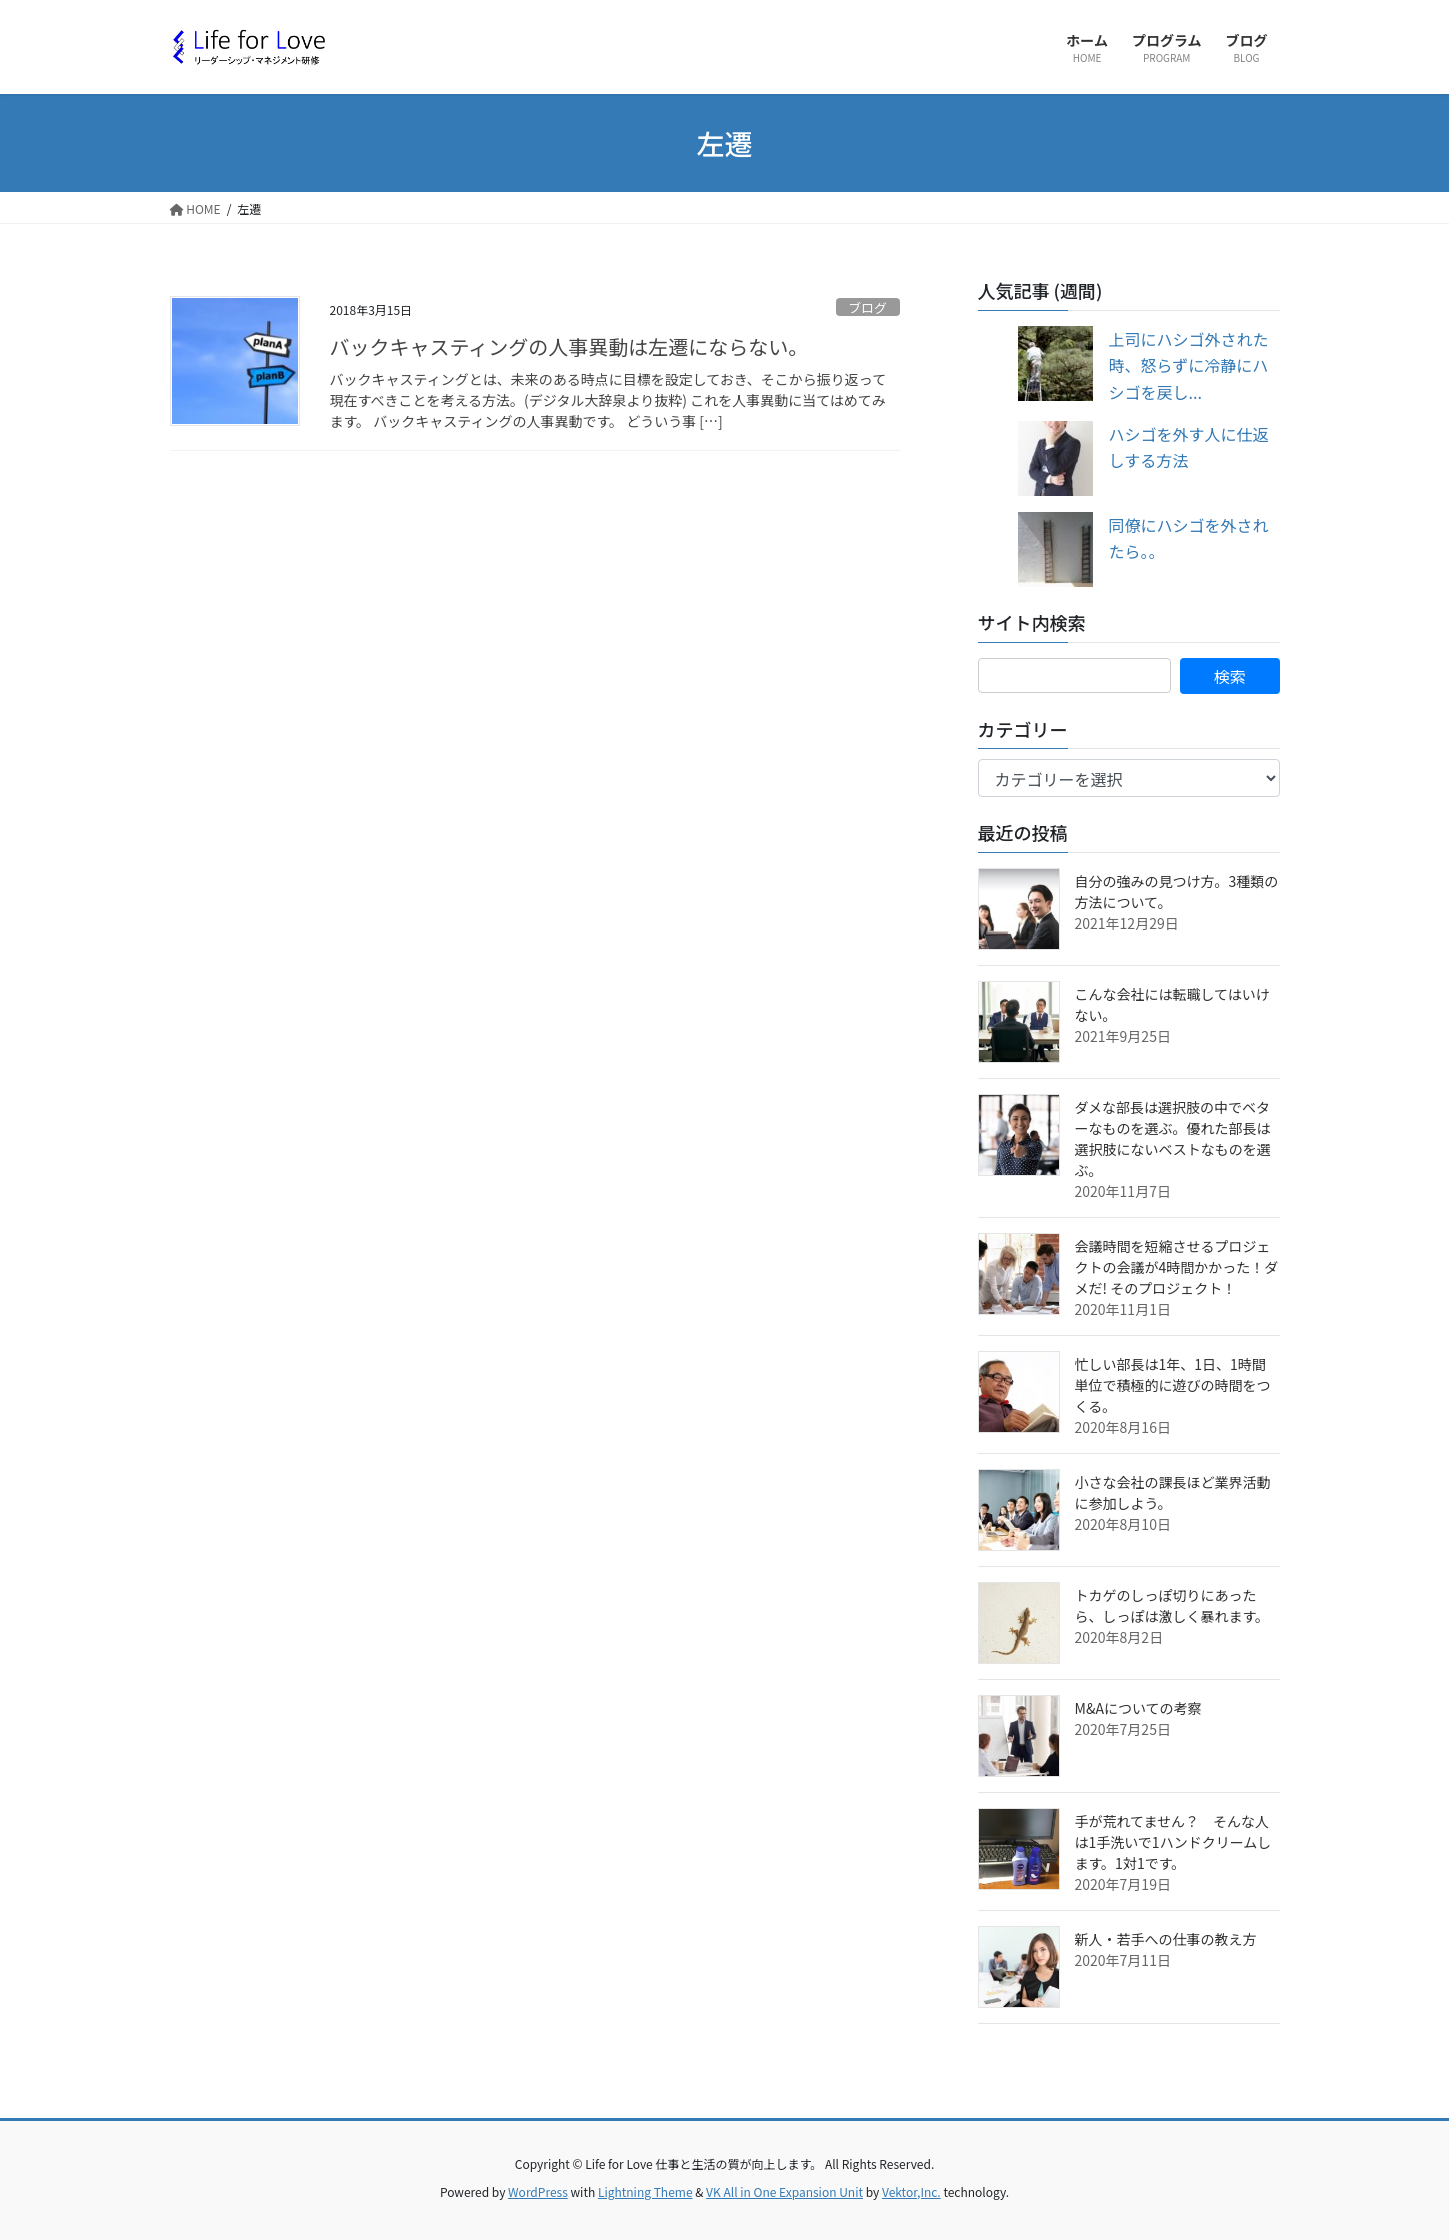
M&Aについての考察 (1138, 1708)
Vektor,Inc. (911, 2191)
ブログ (867, 307)
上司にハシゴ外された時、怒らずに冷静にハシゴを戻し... (1189, 365)
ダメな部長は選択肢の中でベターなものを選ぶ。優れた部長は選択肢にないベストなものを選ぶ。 (1173, 1138)
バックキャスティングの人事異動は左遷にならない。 (569, 346)
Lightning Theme (645, 2191)
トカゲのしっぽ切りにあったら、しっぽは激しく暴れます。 (1172, 1605)
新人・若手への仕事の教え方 (1166, 1939)
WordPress (538, 2191)
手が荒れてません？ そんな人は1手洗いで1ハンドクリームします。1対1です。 (1173, 1842)
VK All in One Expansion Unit (784, 2191)
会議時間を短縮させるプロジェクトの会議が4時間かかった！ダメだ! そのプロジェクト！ (1177, 1267)
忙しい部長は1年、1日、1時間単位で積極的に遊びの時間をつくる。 (1173, 1385)
